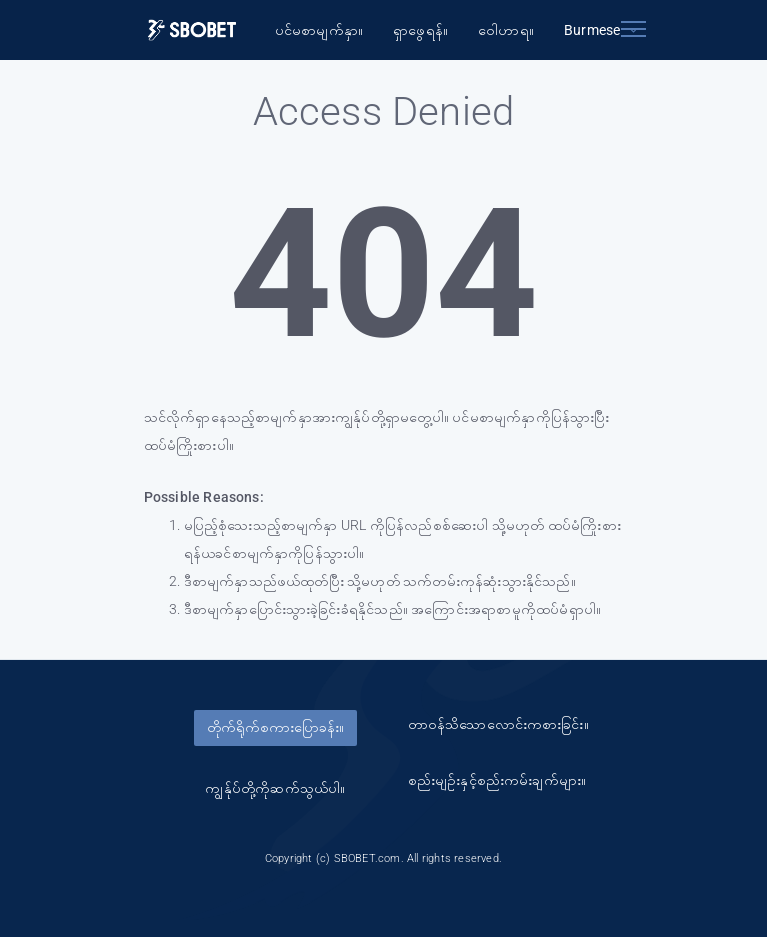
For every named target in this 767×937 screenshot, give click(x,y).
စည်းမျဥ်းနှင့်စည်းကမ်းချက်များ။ (497, 780)
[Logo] (192, 30)
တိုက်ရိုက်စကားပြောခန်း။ (275, 727)
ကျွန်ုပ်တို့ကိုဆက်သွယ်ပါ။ (275, 788)
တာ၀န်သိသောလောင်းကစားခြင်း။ (498, 724)
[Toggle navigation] (634, 25)
